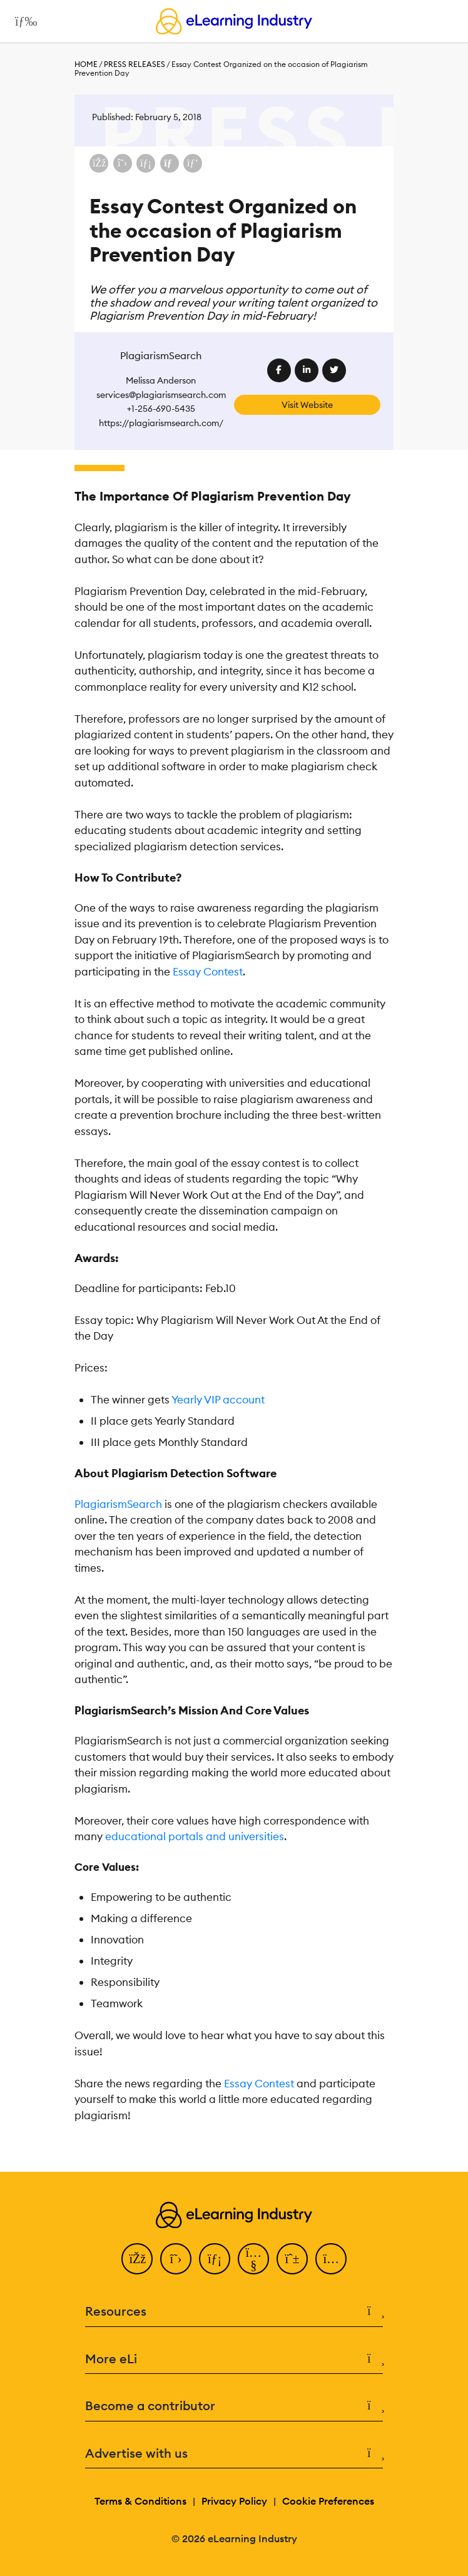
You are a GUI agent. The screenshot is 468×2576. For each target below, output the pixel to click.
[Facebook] (137, 2258)
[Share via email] (169, 163)
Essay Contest (208, 972)
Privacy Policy (234, 2501)
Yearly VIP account (218, 1400)
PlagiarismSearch (118, 1504)
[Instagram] (331, 2258)
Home (86, 64)
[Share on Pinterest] (192, 163)
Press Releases (134, 64)
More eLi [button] (234, 2359)
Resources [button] (234, 2311)
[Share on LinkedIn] (145, 163)
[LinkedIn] (214, 2258)
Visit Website (307, 404)
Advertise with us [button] (234, 2453)
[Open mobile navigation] (23, 21)
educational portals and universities (194, 1836)
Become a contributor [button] (234, 2406)
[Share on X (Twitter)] (122, 163)
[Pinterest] (292, 2258)
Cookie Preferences (328, 2501)
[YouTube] (253, 2258)
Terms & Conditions (140, 2501)
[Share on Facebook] (98, 163)
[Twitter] (175, 2258)
